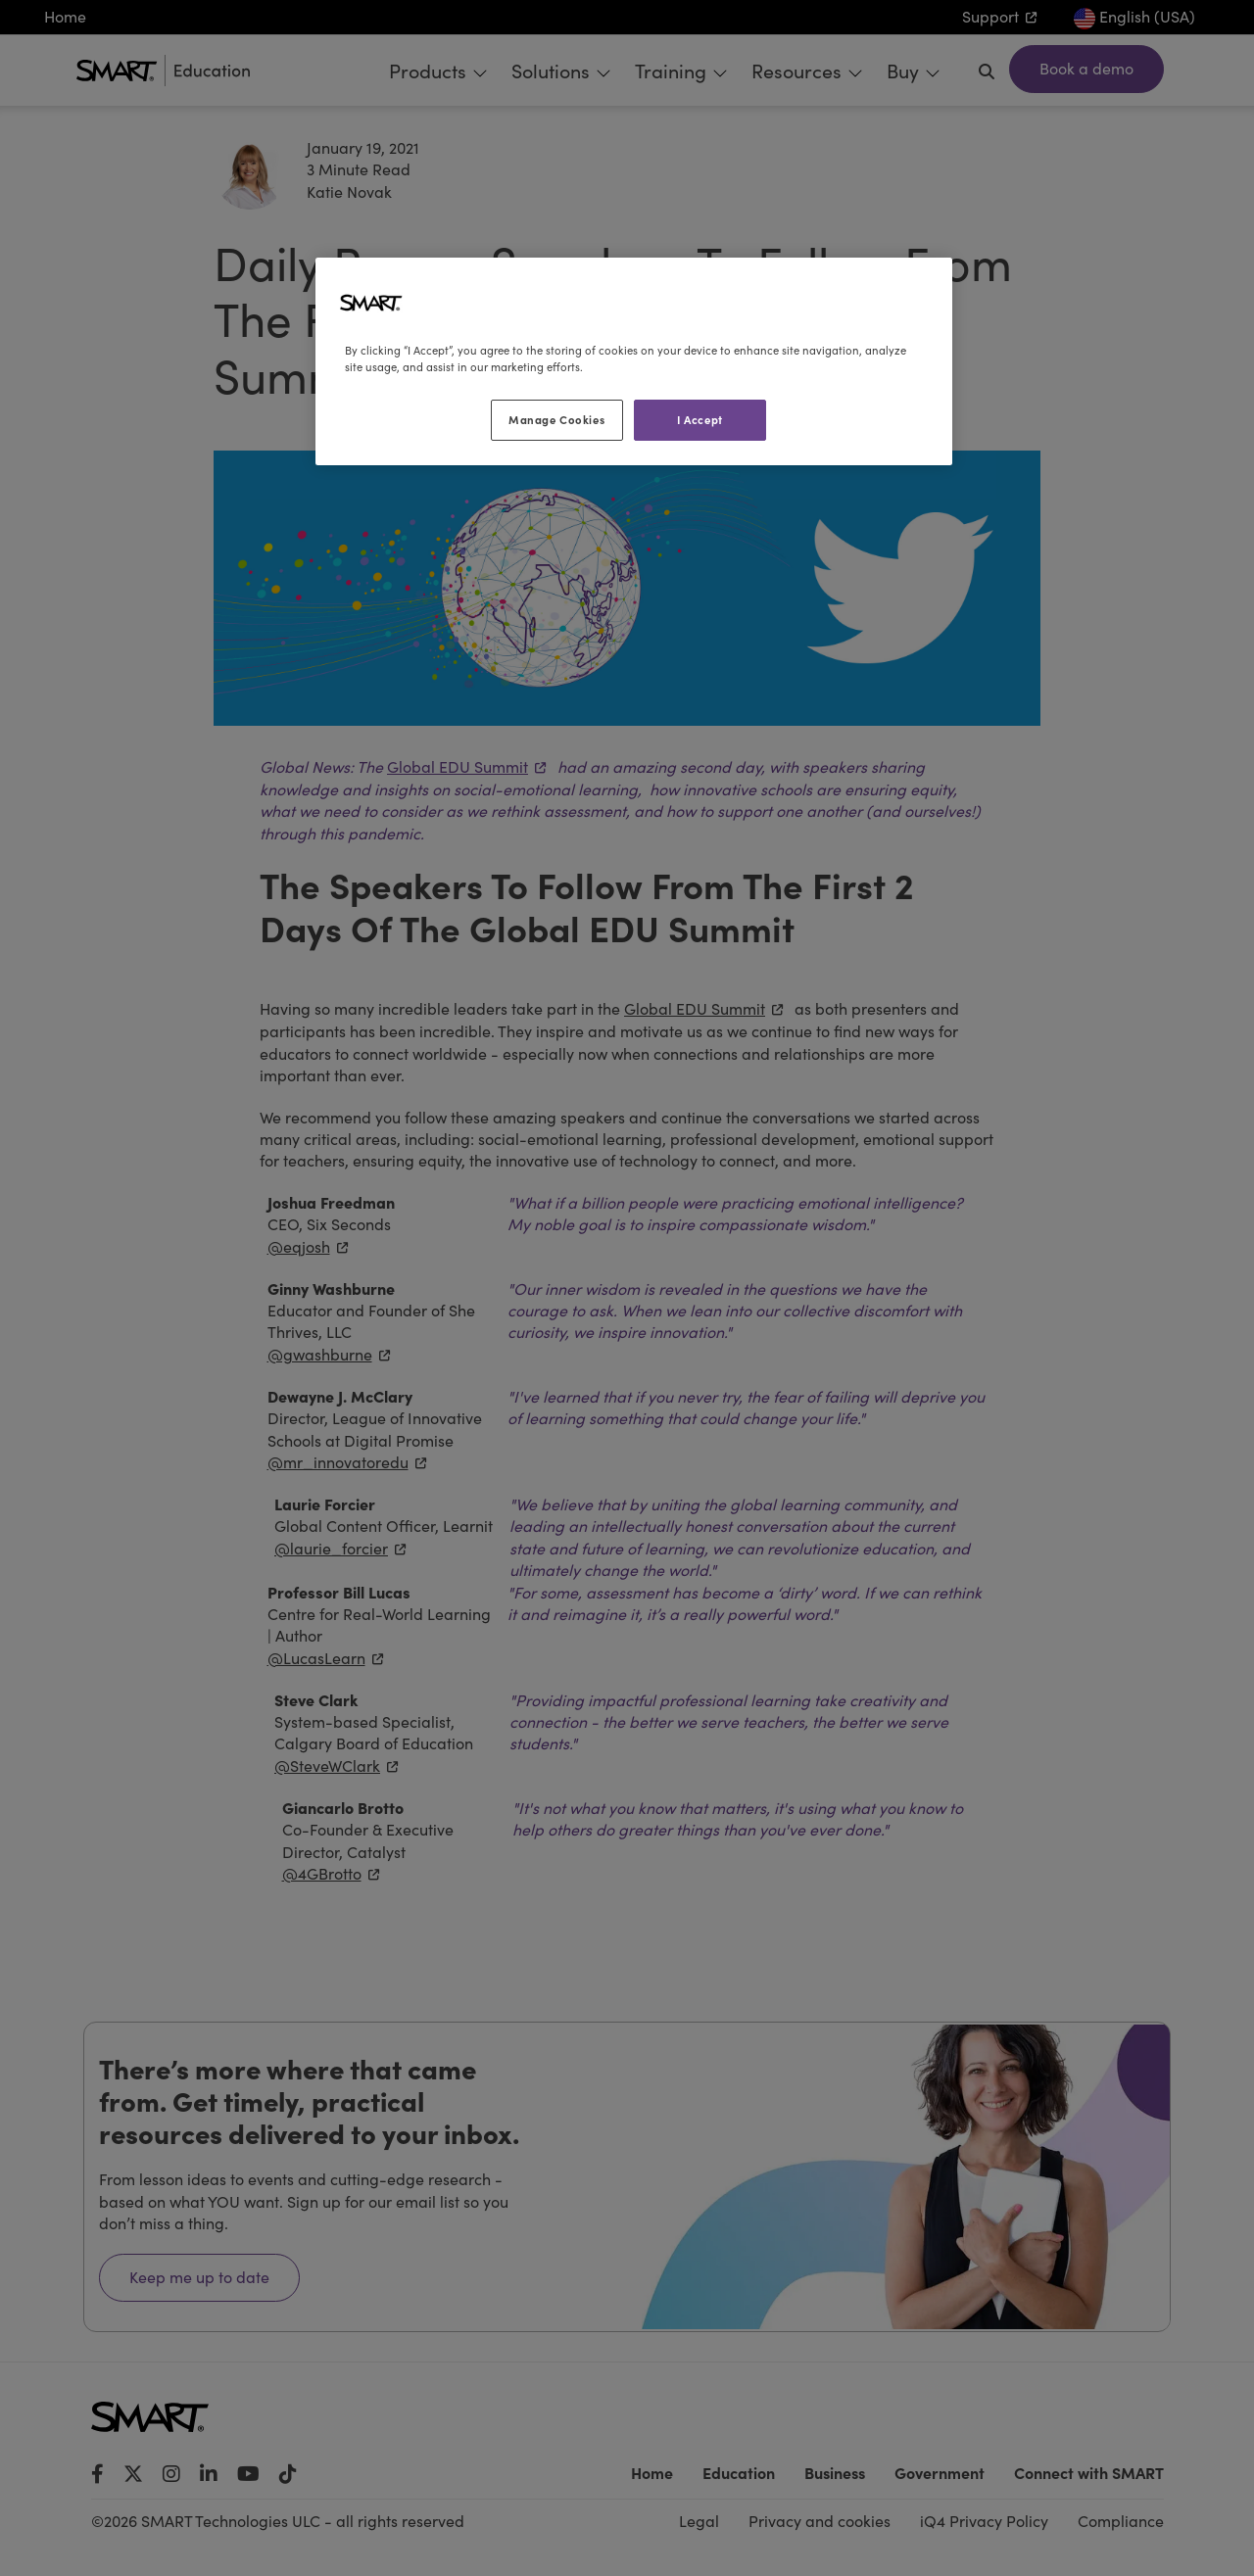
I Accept (700, 419)
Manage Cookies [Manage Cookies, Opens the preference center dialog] (556, 419)
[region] (633, 361)
